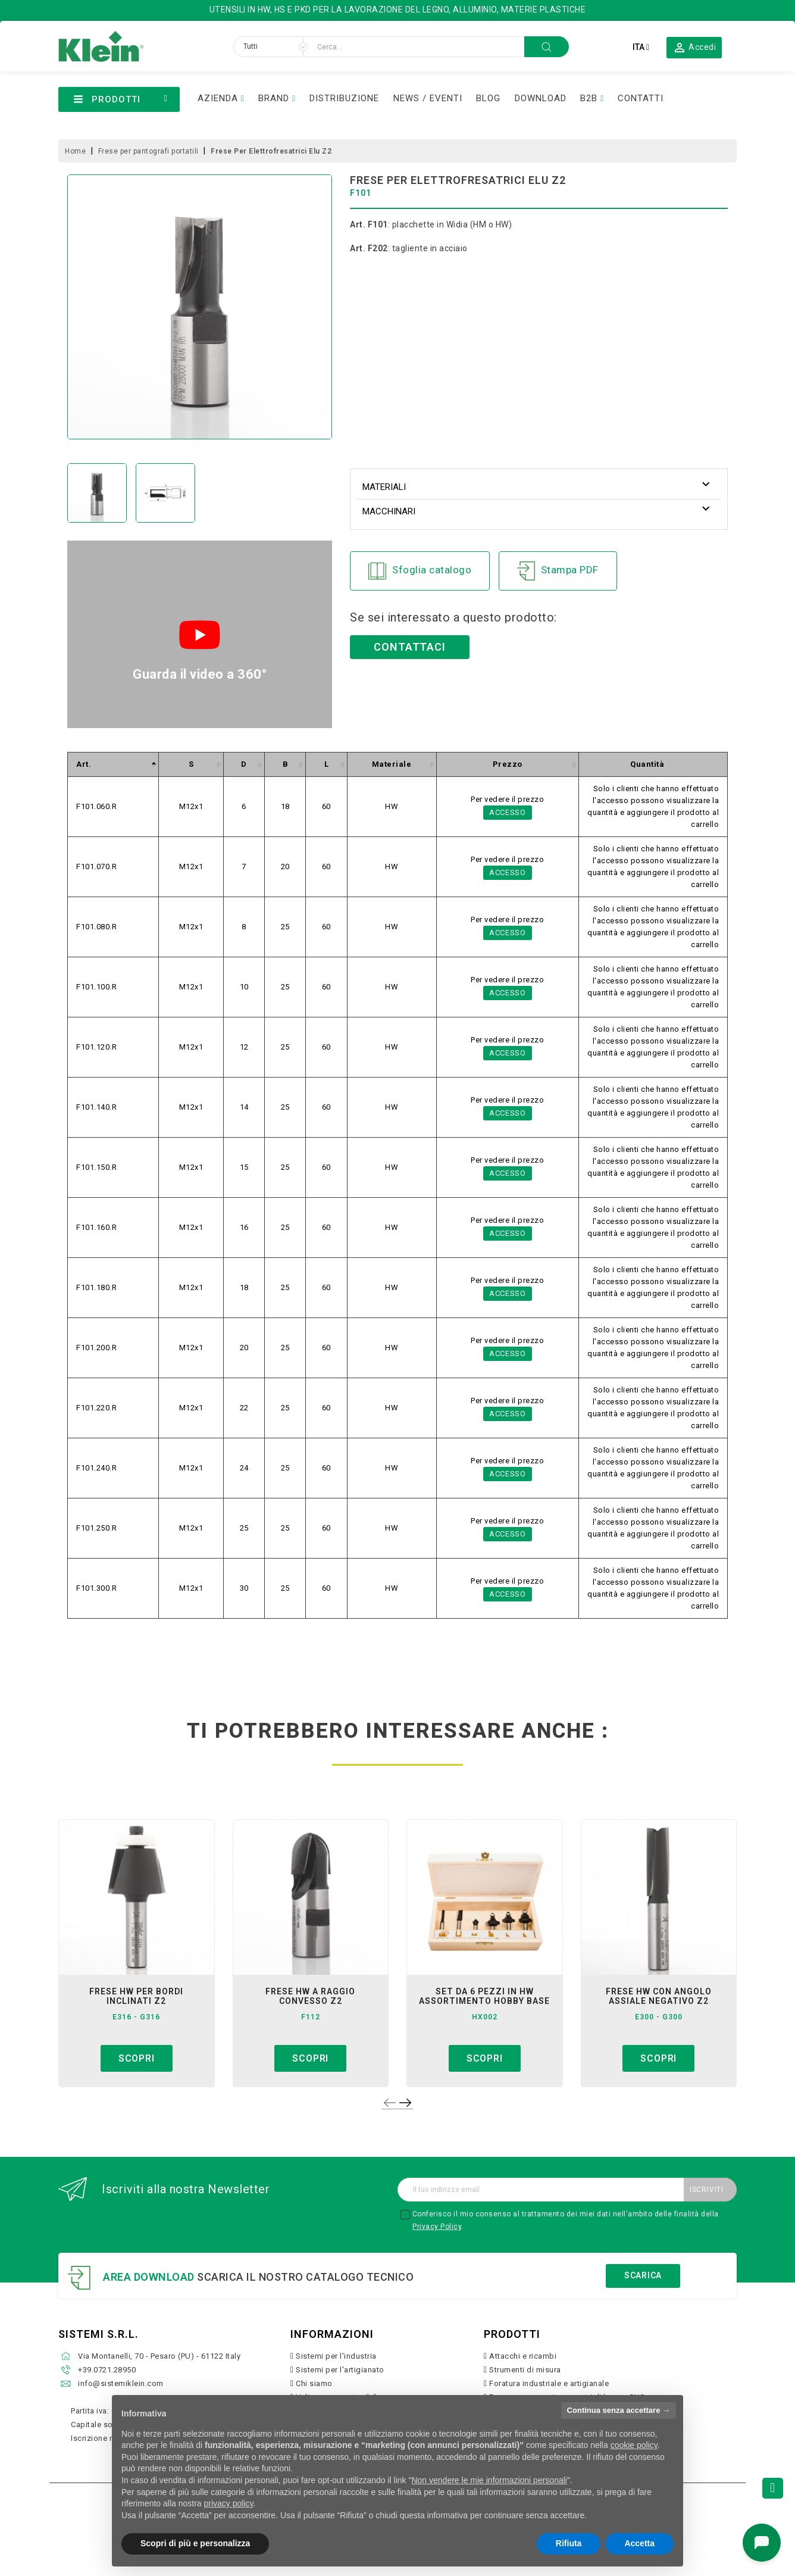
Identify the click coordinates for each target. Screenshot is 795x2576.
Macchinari (388, 511)
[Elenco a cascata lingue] (641, 47)
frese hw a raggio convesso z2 (310, 1996)
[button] (694, 47)
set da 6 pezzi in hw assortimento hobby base (484, 1996)
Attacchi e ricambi (522, 2356)
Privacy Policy (436, 2226)
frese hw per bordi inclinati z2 (136, 1996)
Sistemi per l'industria (336, 2356)
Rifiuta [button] (569, 2543)
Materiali (384, 487)
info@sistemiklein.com (121, 2383)
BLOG (488, 98)
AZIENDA (218, 98)
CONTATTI (640, 98)
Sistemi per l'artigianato (340, 2369)
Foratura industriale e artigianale (549, 2383)
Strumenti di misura (525, 2369)
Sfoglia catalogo (419, 571)
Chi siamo (314, 2383)
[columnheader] (113, 764)
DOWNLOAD (540, 98)
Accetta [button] (639, 2543)
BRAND (273, 98)
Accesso (507, 812)
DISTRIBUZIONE (344, 98)
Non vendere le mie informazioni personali (488, 2480)
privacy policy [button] (228, 2503)
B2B (588, 98)
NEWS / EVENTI (427, 98)
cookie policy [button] (634, 2445)
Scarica (643, 2275)
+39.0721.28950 (107, 2369)
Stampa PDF (558, 571)
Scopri (136, 2058)
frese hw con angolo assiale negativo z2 (659, 1996)
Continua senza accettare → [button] (618, 2410)
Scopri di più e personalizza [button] (195, 2543)
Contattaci (410, 647)
